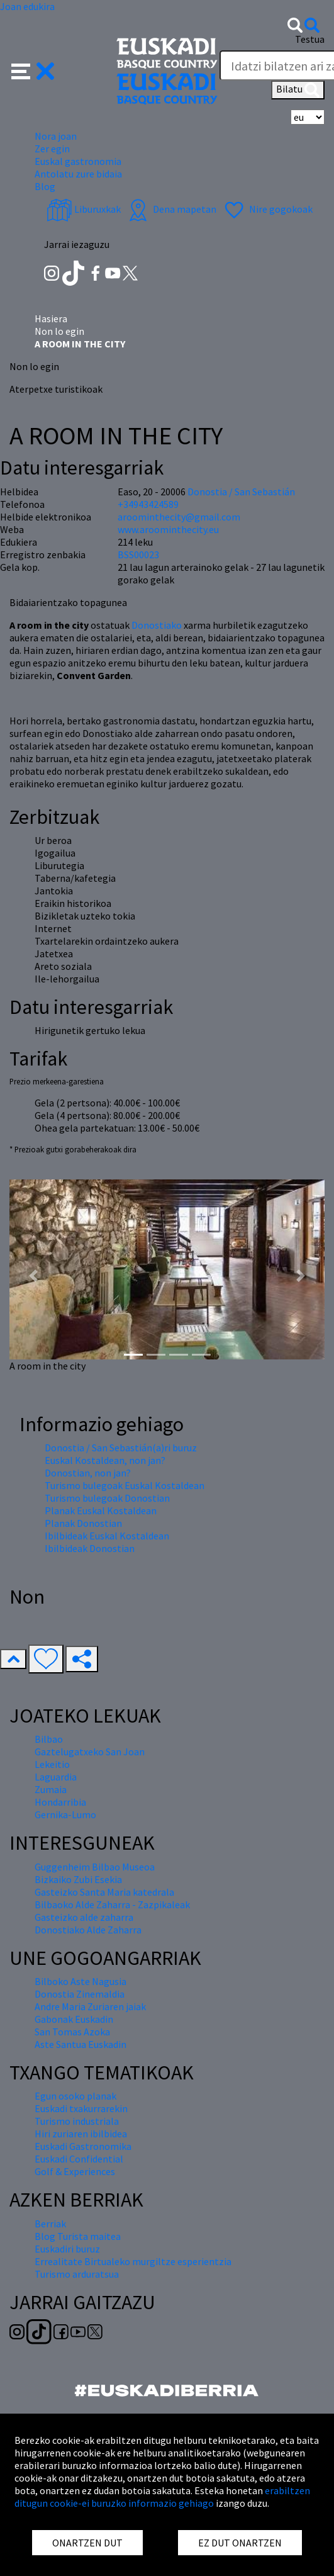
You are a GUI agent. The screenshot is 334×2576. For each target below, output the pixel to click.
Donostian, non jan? (88, 1472)
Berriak (50, 2223)
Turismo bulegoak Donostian (107, 1498)
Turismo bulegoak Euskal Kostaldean (124, 1485)
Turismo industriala (77, 2121)
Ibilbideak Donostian (90, 1548)
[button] (33, 70)
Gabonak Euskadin (74, 2019)
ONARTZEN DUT (87, 2542)
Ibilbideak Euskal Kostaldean (107, 1535)
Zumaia (51, 1789)
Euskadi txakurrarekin (81, 2108)
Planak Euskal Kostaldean (101, 1510)
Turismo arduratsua (77, 2274)
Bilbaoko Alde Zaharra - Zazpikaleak (112, 1904)
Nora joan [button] (56, 136)
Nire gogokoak (267, 209)
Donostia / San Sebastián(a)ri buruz (121, 1447)
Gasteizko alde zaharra (84, 1917)
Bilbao (49, 1739)
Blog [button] (45, 186)
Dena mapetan (170, 209)
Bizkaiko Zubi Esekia (78, 1879)
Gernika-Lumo (65, 1814)
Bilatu (298, 90)
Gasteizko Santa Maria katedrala (104, 1892)
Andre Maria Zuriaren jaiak (90, 2006)
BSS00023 (138, 554)
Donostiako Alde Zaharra (88, 1929)
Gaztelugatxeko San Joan (90, 1751)
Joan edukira (27, 6)
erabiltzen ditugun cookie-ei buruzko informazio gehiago (162, 2496)
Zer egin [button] (52, 148)
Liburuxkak (84, 209)
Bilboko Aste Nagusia (80, 1981)
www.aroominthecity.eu (168, 529)
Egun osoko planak (75, 2095)
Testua (310, 39)
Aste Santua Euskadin (80, 2044)
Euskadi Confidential (79, 2158)
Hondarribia (60, 1802)
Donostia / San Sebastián (241, 491)
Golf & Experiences (75, 2171)
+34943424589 (148, 504)
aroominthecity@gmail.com (179, 516)
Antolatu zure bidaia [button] (78, 173)
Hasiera (51, 318)
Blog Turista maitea (78, 2236)
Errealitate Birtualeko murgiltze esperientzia (133, 2261)
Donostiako (156, 625)
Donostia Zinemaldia (80, 1994)
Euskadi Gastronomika (83, 2146)
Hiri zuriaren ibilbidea (81, 2133)
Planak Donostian (83, 1523)
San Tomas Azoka (72, 2031)
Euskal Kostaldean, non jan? (105, 1460)
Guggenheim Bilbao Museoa (95, 1866)
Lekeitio (52, 1764)
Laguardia (56, 1776)
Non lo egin (59, 331)
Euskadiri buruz (67, 2248)
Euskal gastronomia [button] (78, 161)
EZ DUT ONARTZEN (240, 2542)
